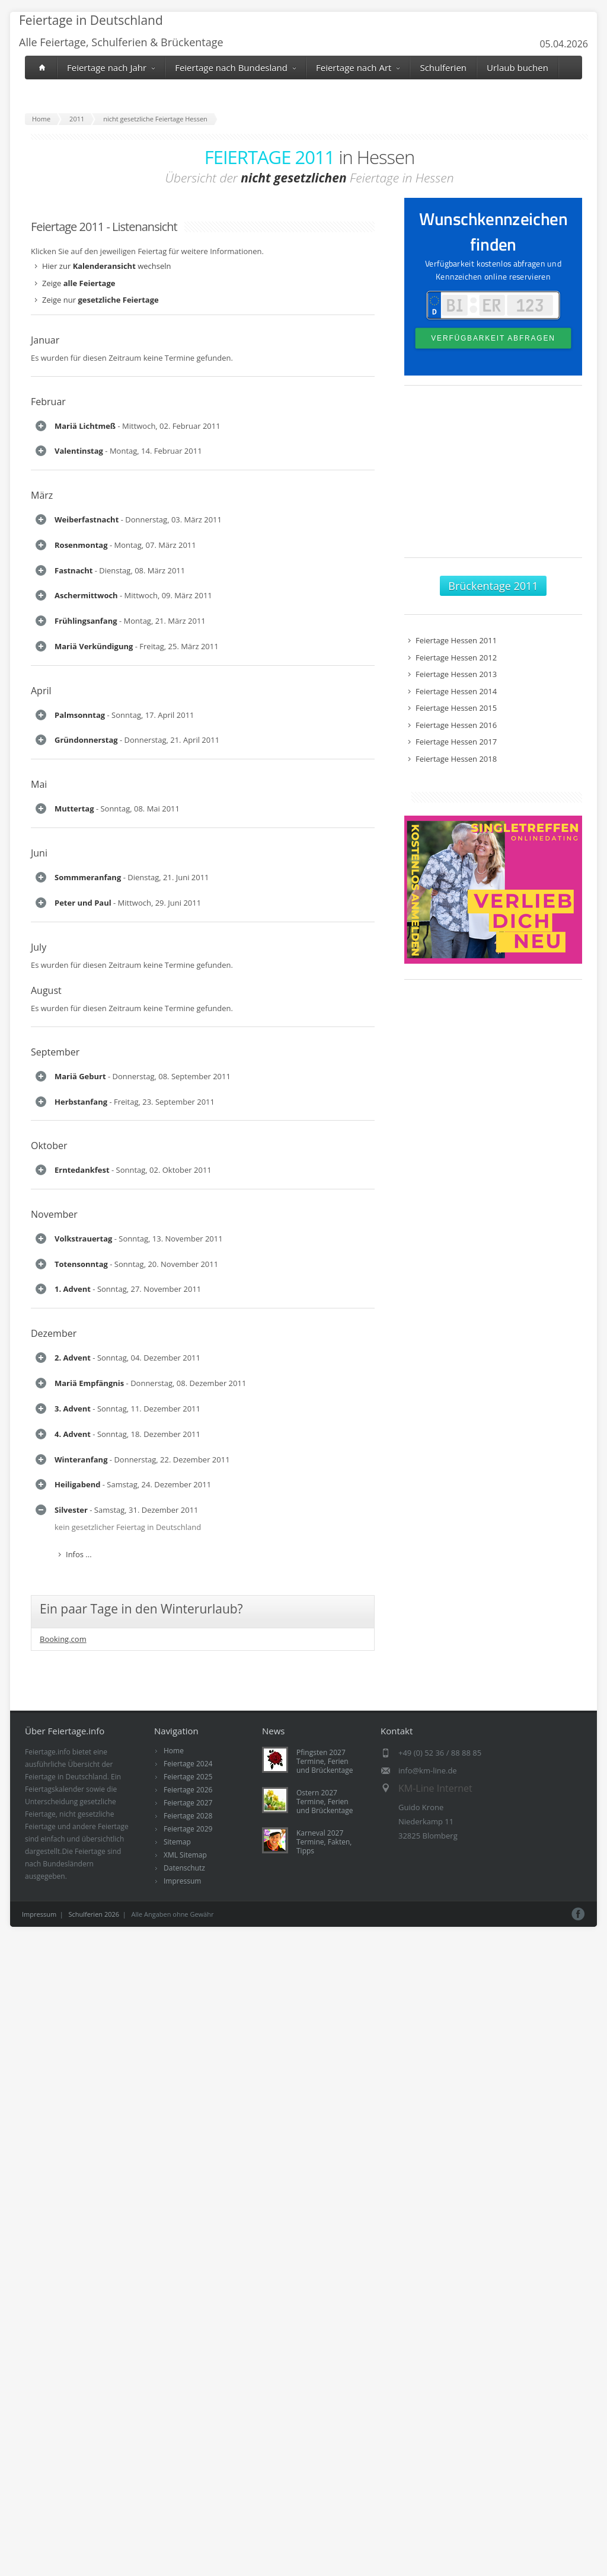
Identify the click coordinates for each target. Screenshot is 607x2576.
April (41, 1090)
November (54, 2050)
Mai (39, 1302)
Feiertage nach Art (358, 67)
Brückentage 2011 (493, 586)
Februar (48, 401)
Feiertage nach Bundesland (235, 67)
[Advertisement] (493, 477)
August (46, 1673)
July (38, 1630)
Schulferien (443, 67)
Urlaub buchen (517, 67)
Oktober (49, 1935)
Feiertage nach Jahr (111, 67)
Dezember (53, 2322)
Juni (39, 1418)
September (55, 1734)
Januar (45, 340)
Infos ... (79, 469)
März (42, 589)
